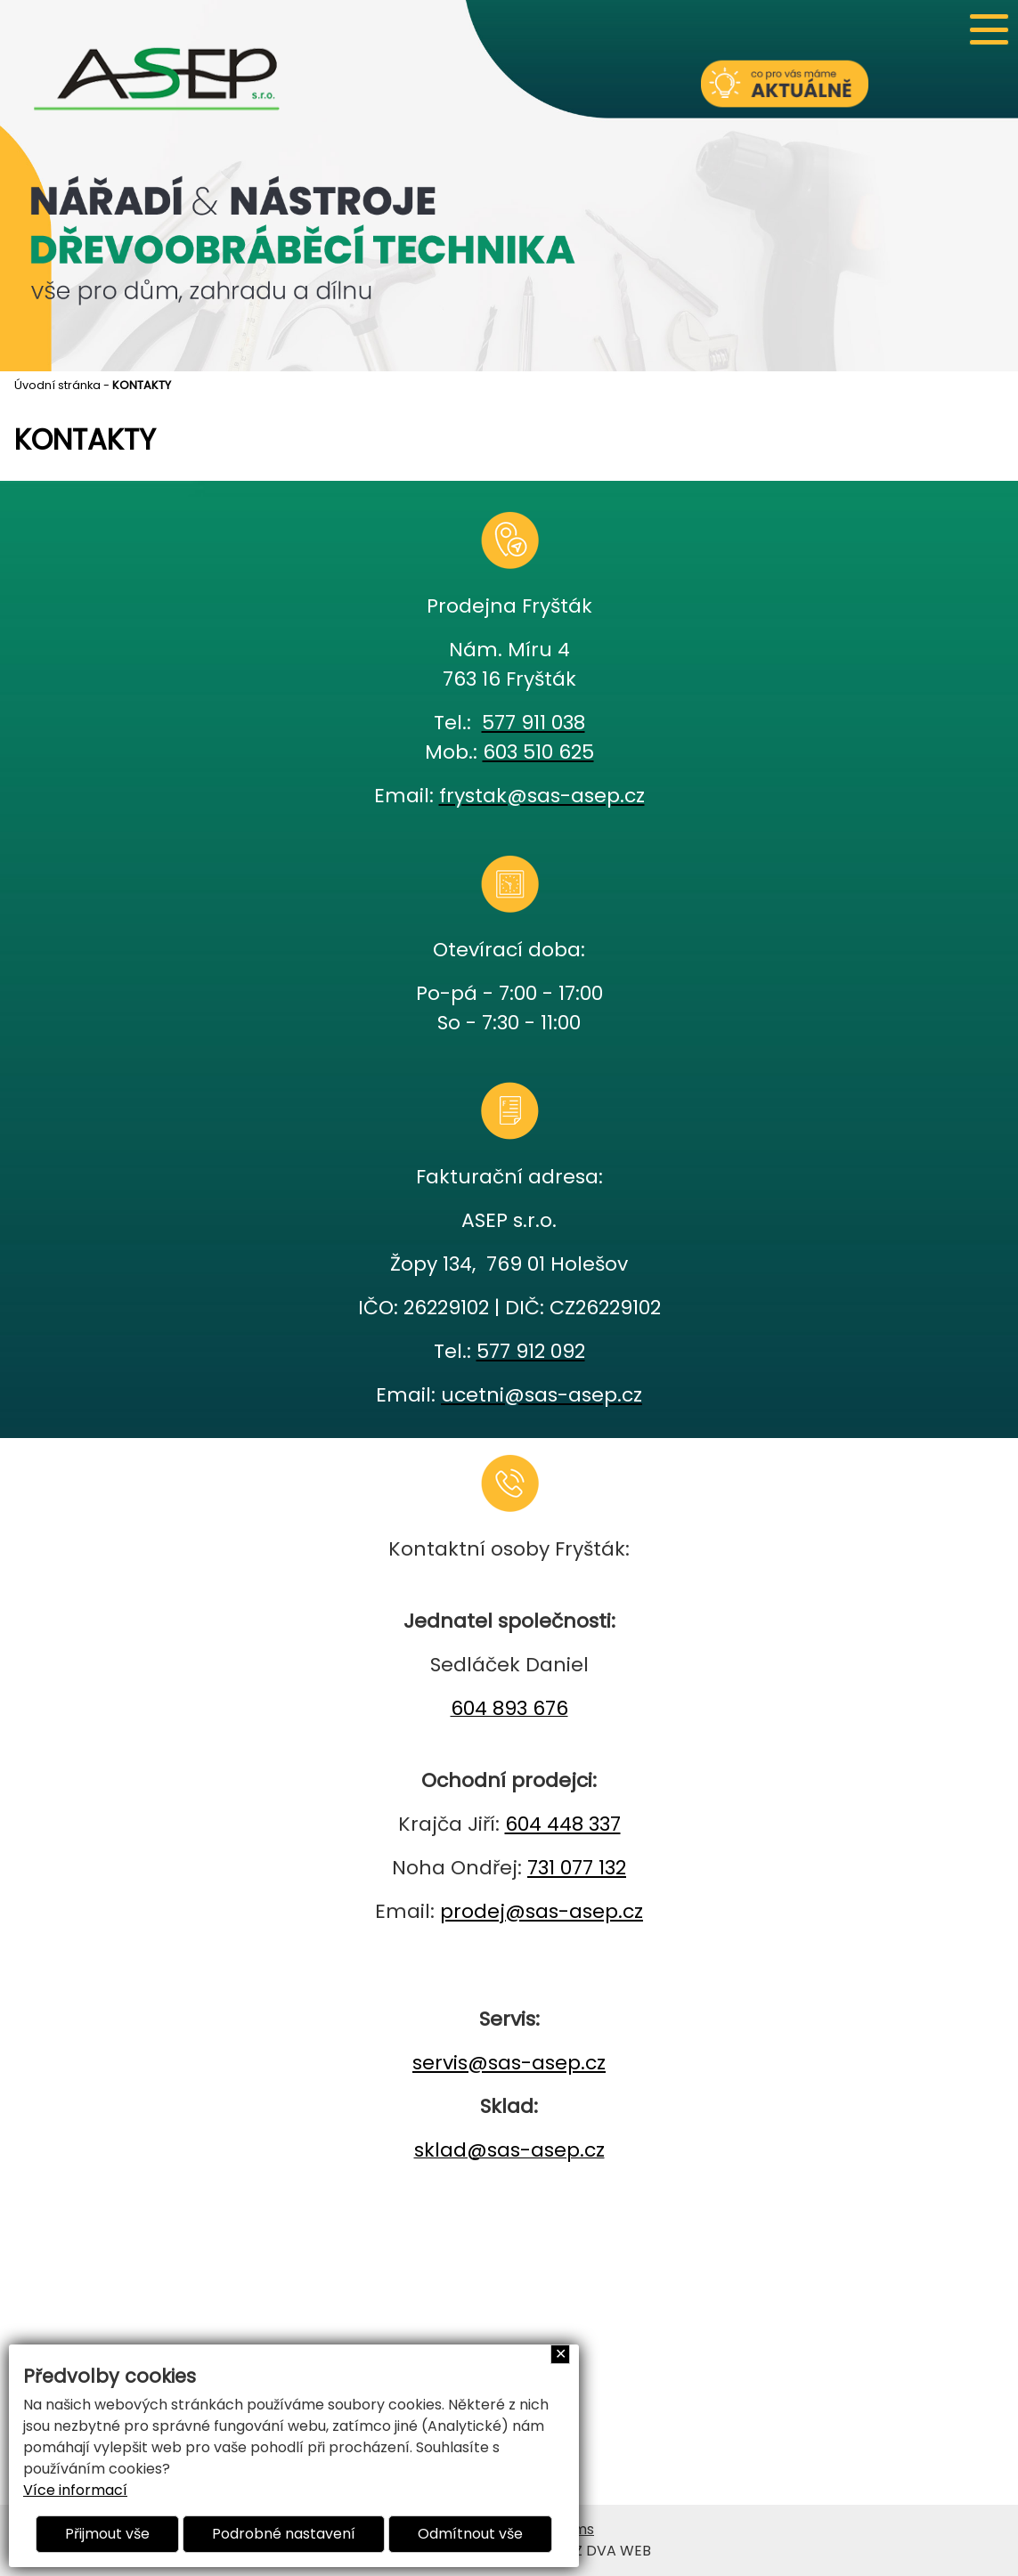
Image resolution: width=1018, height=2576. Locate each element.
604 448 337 (563, 1824)
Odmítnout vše (470, 2533)
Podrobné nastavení (283, 2533)
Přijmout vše (107, 2533)
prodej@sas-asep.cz (541, 1911)
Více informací (75, 2490)
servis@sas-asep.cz (509, 2062)
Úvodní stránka (57, 385)
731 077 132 (576, 1867)
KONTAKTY (141, 385)
